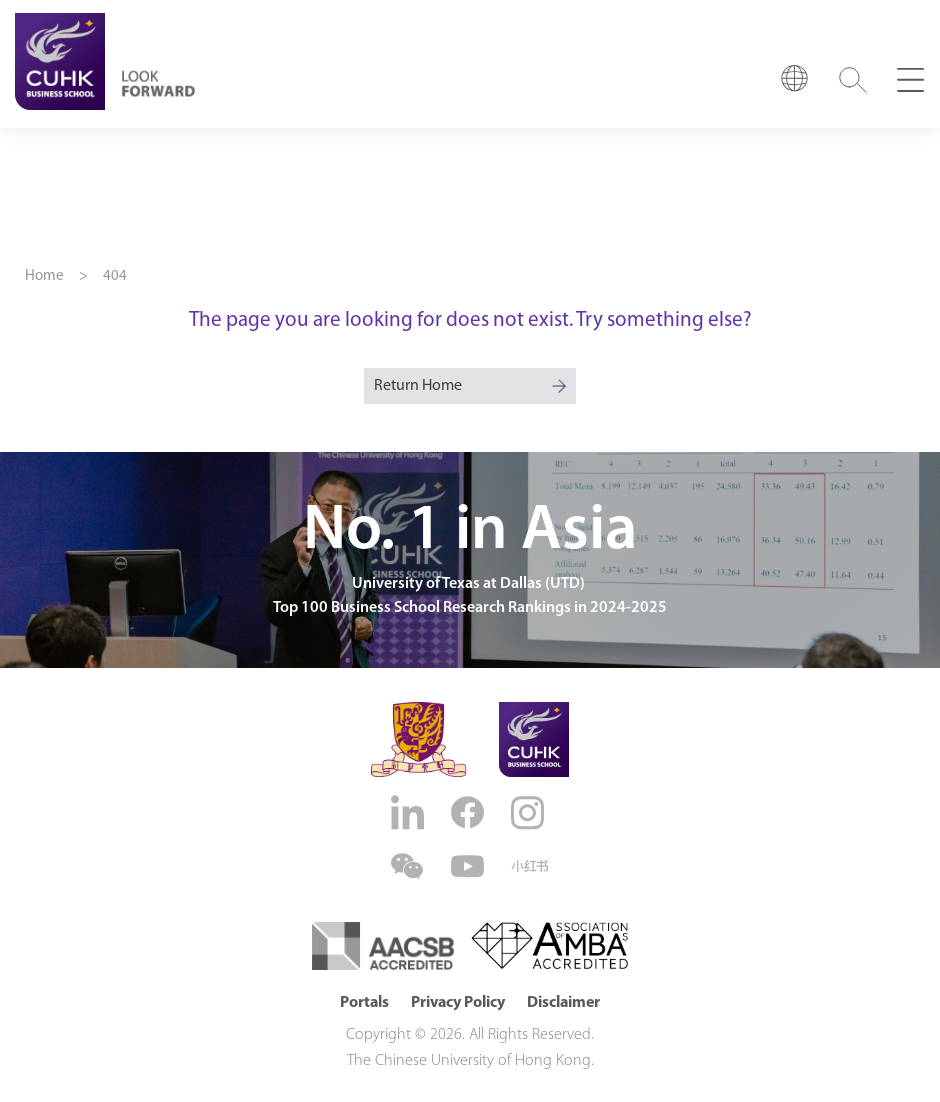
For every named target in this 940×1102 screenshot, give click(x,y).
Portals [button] (364, 1003)
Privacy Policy (458, 1003)
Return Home (418, 386)
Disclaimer (563, 1003)
